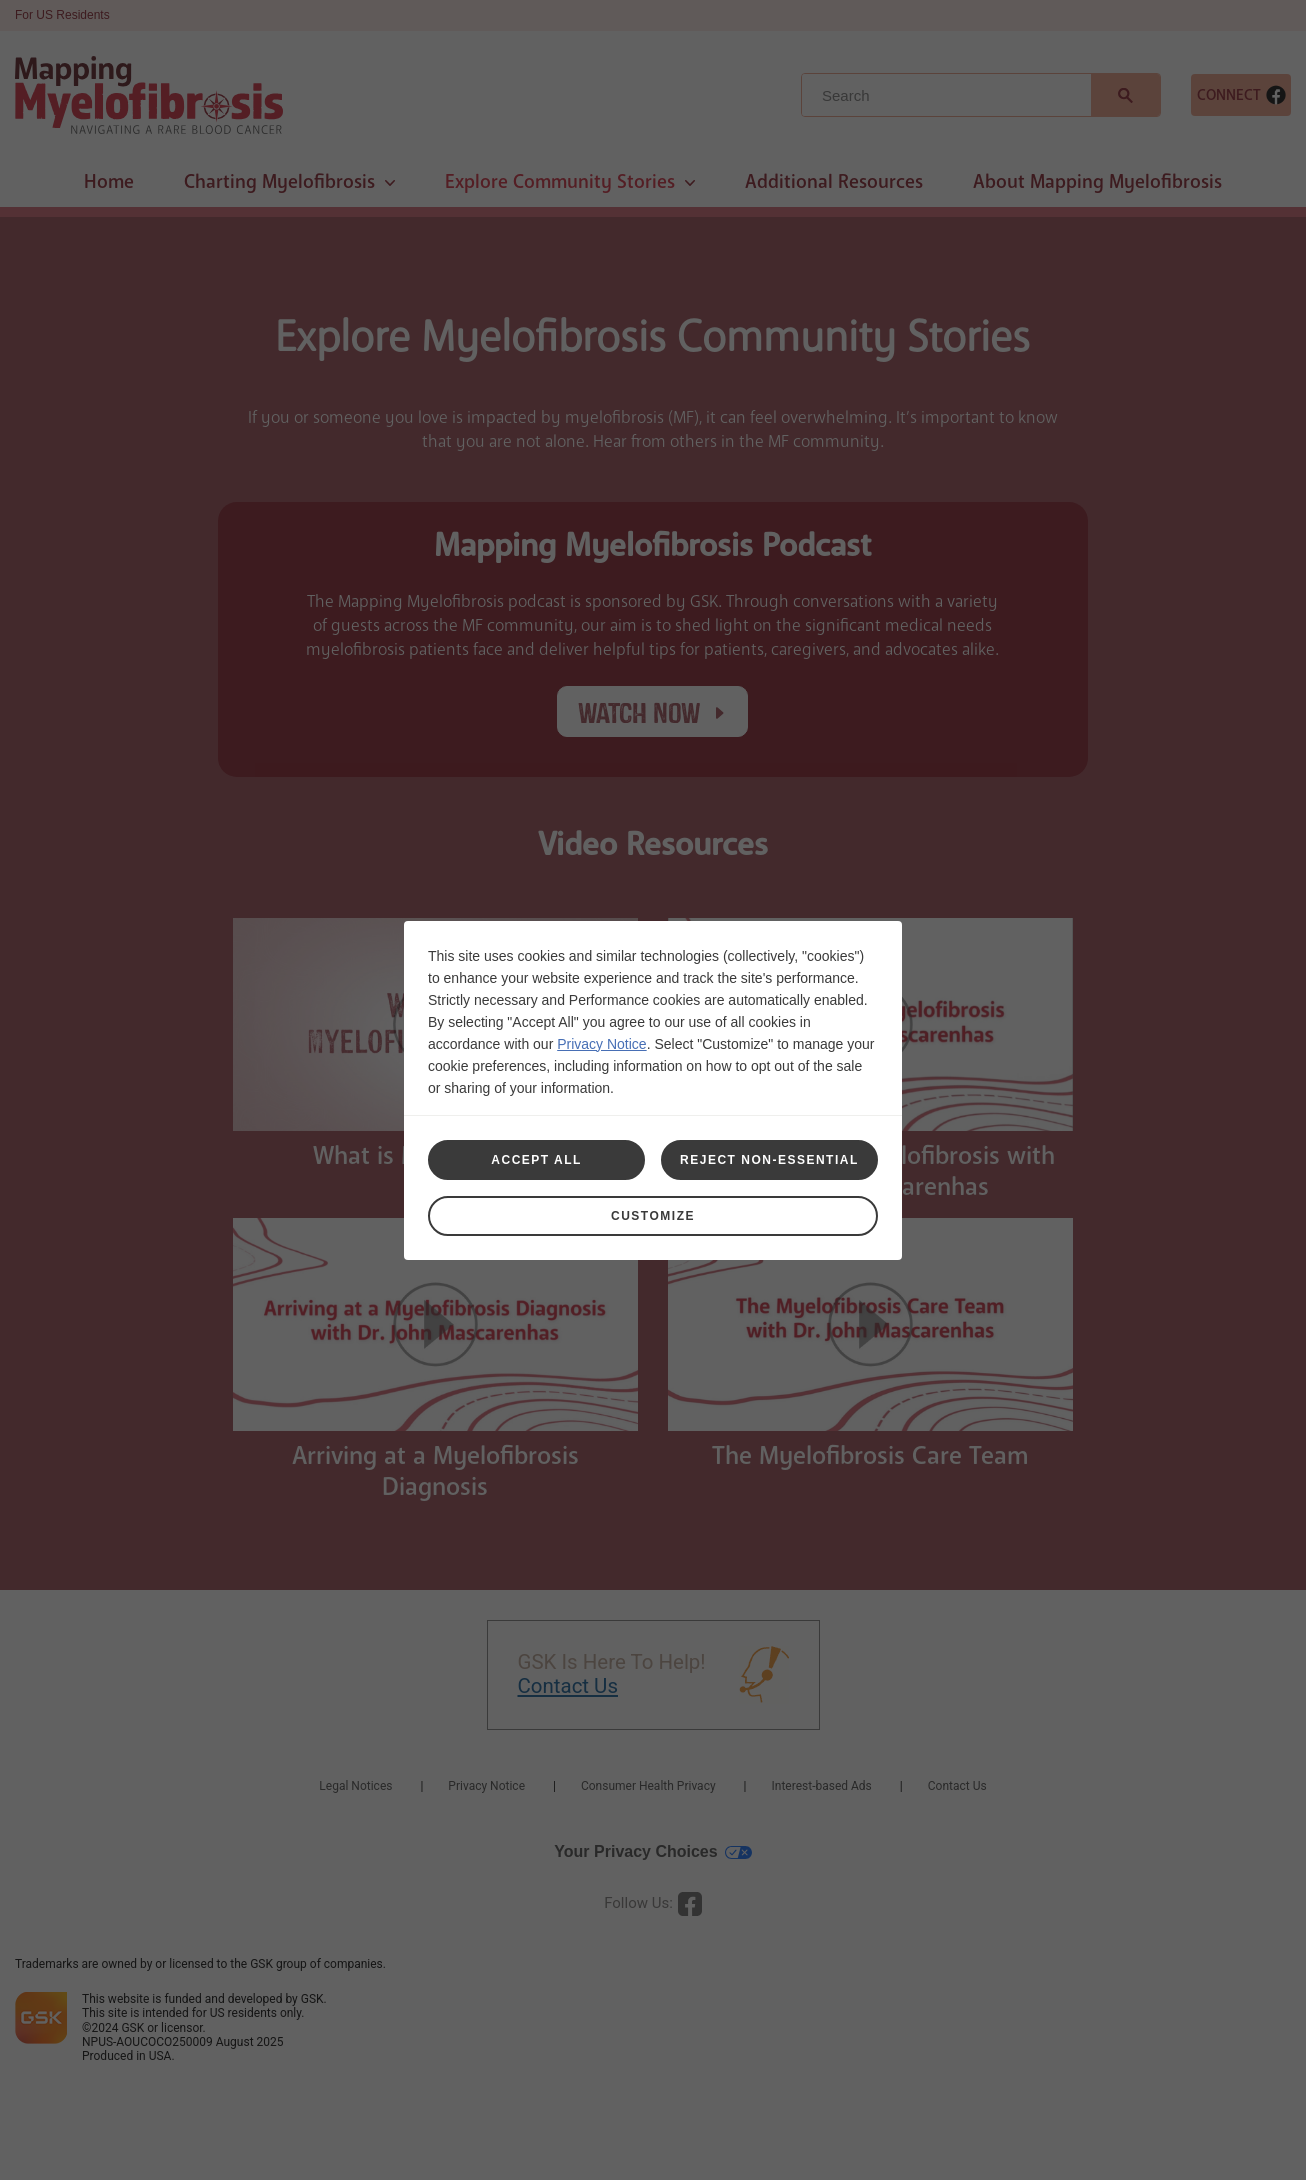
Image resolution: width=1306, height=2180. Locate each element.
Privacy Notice (601, 1044)
